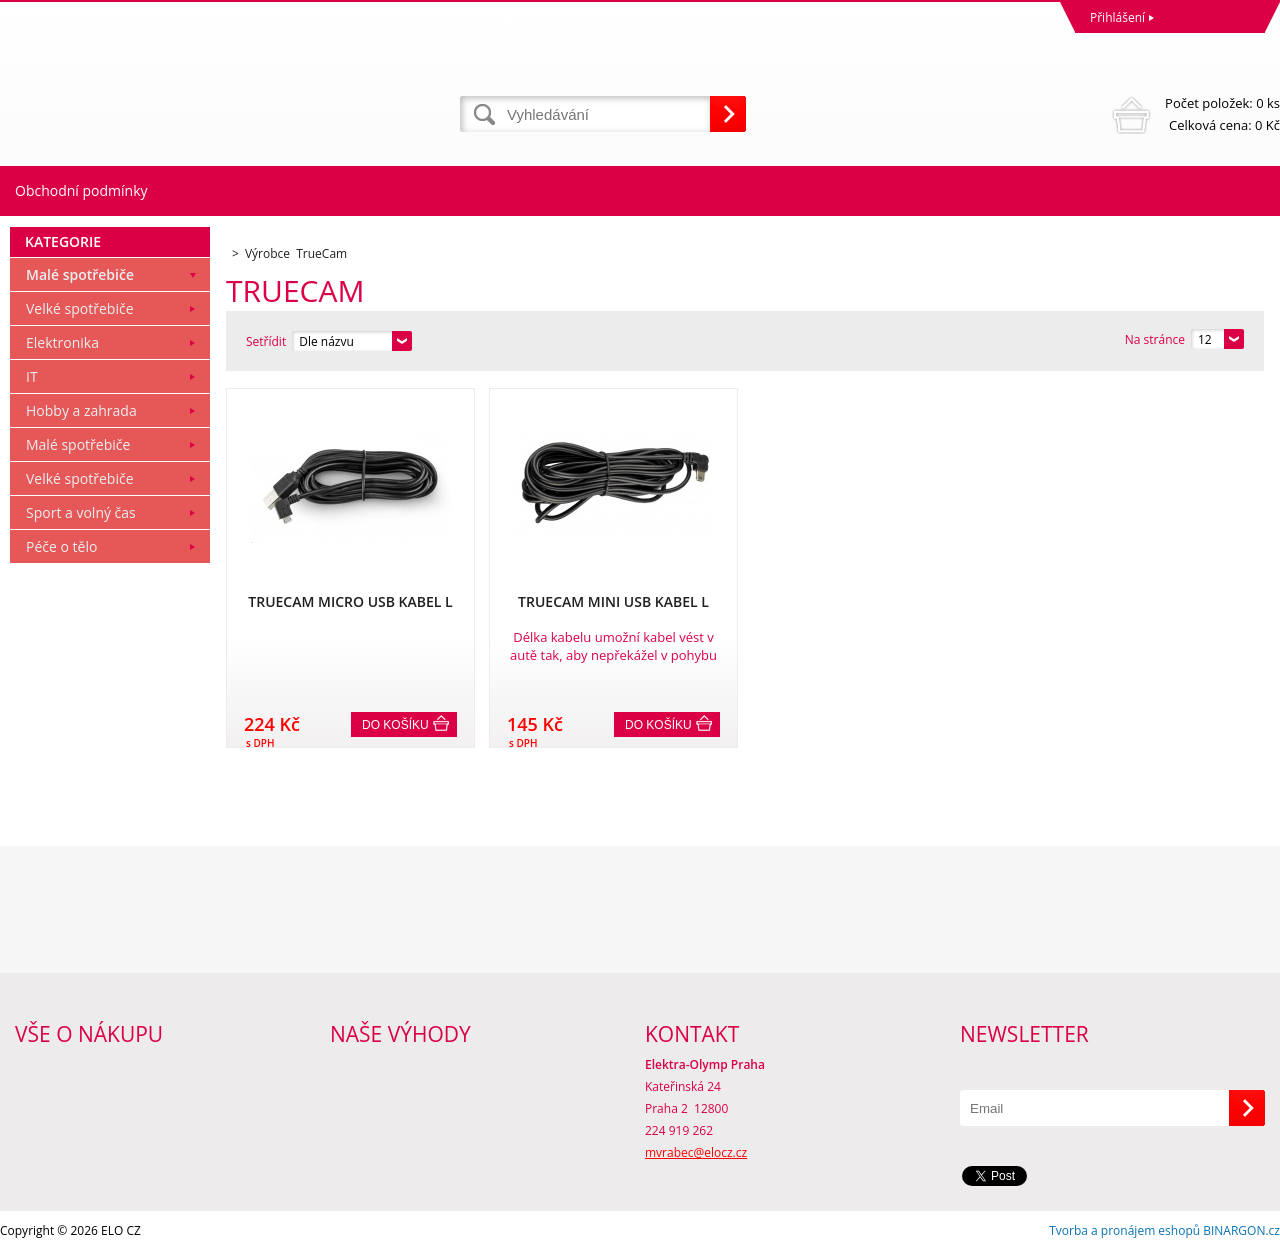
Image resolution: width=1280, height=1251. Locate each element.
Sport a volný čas (81, 512)
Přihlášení (1117, 17)
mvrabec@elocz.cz (696, 1152)
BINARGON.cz (1241, 1230)
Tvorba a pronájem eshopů (1124, 1230)
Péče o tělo (61, 546)
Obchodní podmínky (81, 190)
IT (32, 376)
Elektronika (62, 342)
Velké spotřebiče (80, 308)
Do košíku (395, 725)
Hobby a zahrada (81, 410)
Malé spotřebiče (80, 274)
